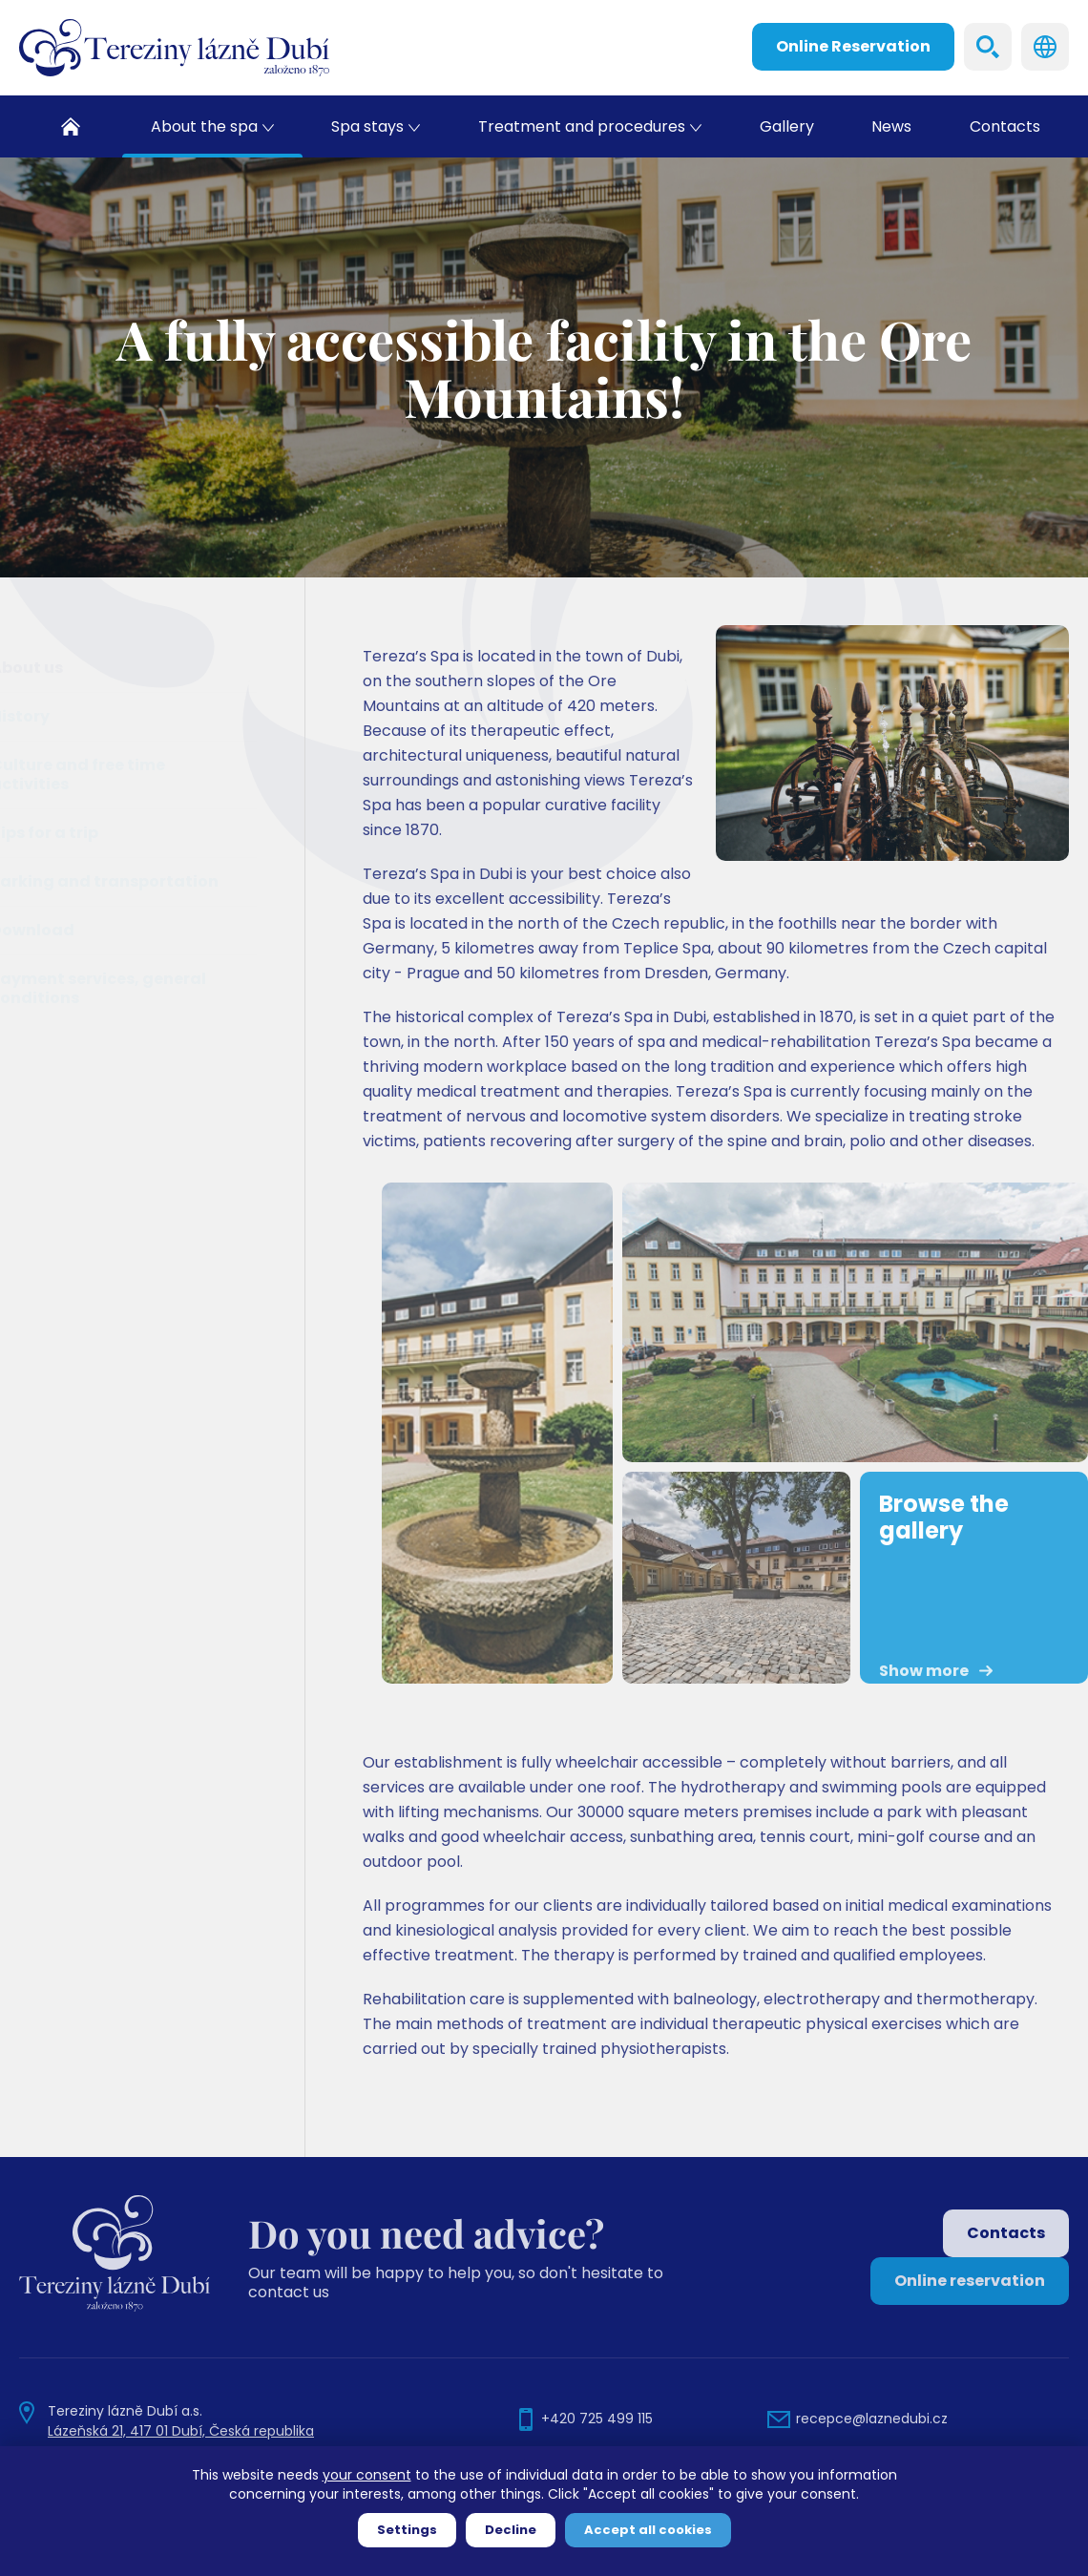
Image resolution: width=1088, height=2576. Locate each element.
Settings (407, 2530)
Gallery (787, 126)
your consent (367, 2474)
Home (70, 126)
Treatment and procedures (581, 126)
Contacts (1005, 126)
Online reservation (969, 2281)
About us (74, 668)
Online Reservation (853, 46)
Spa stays (367, 126)
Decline (510, 2530)
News (891, 126)
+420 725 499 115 (597, 2418)
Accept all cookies (648, 2530)
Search (988, 47)
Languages (1045, 47)
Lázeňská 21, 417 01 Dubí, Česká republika (181, 2430)
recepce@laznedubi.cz (872, 2418)
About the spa (204, 126)
